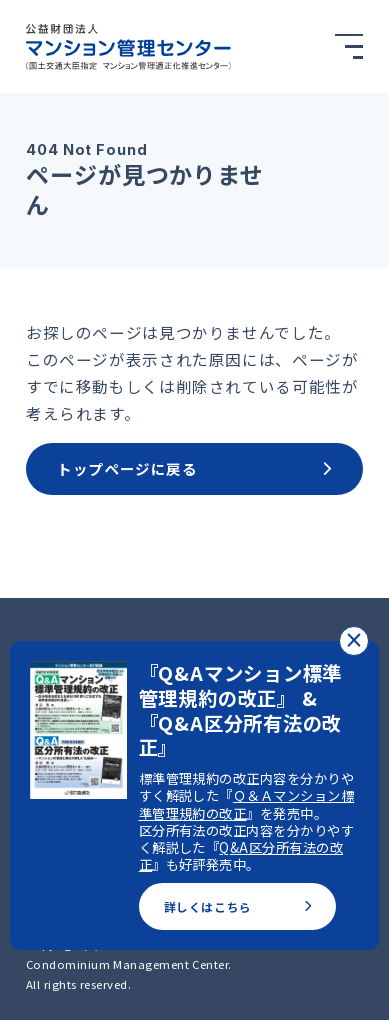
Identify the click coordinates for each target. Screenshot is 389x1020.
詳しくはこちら (238, 906)
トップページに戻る (194, 468)
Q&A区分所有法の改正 (241, 856)
